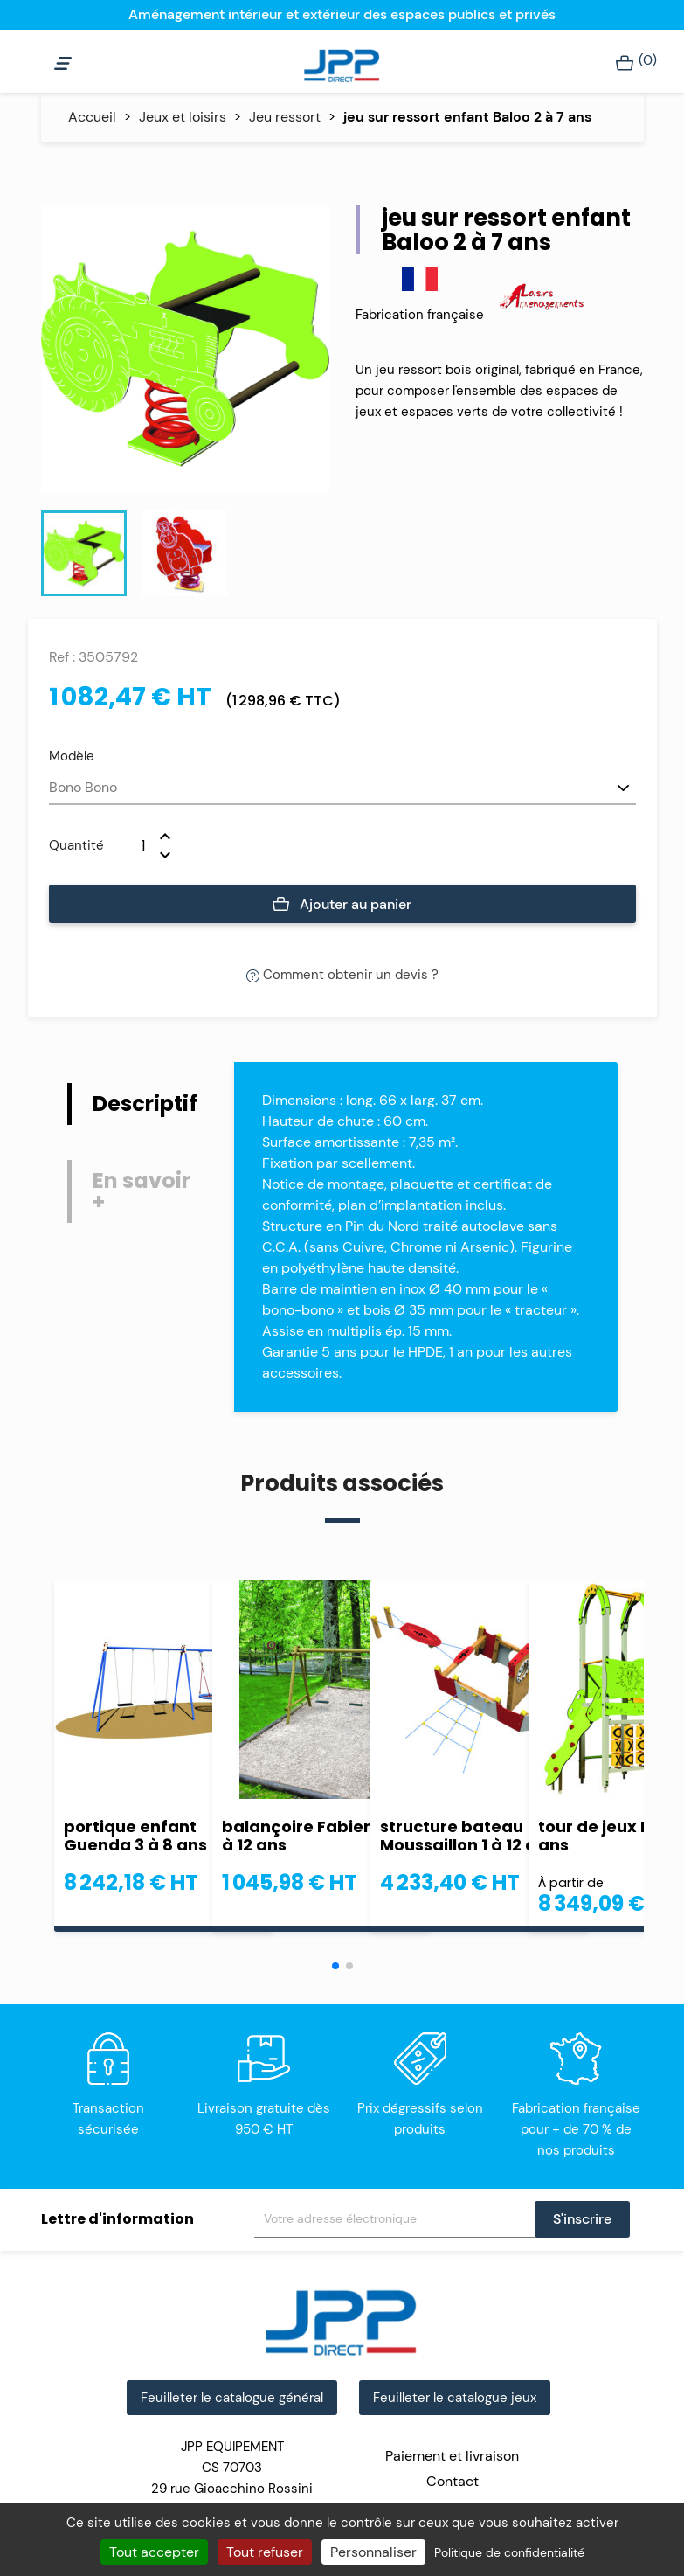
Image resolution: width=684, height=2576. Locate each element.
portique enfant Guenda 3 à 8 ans (135, 1836)
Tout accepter (154, 2552)
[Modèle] (342, 788)
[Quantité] (132, 845)
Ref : (62, 657)
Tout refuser (264, 2552)
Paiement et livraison (452, 2456)
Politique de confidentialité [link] (509, 2552)
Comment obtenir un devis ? (342, 974)
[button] (335, 1965)
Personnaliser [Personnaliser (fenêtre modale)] (373, 2552)
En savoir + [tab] (141, 1191)
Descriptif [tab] (145, 1103)
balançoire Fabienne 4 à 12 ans (316, 1836)
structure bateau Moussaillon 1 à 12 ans (468, 1836)
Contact (452, 2481)
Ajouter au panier (342, 904)
